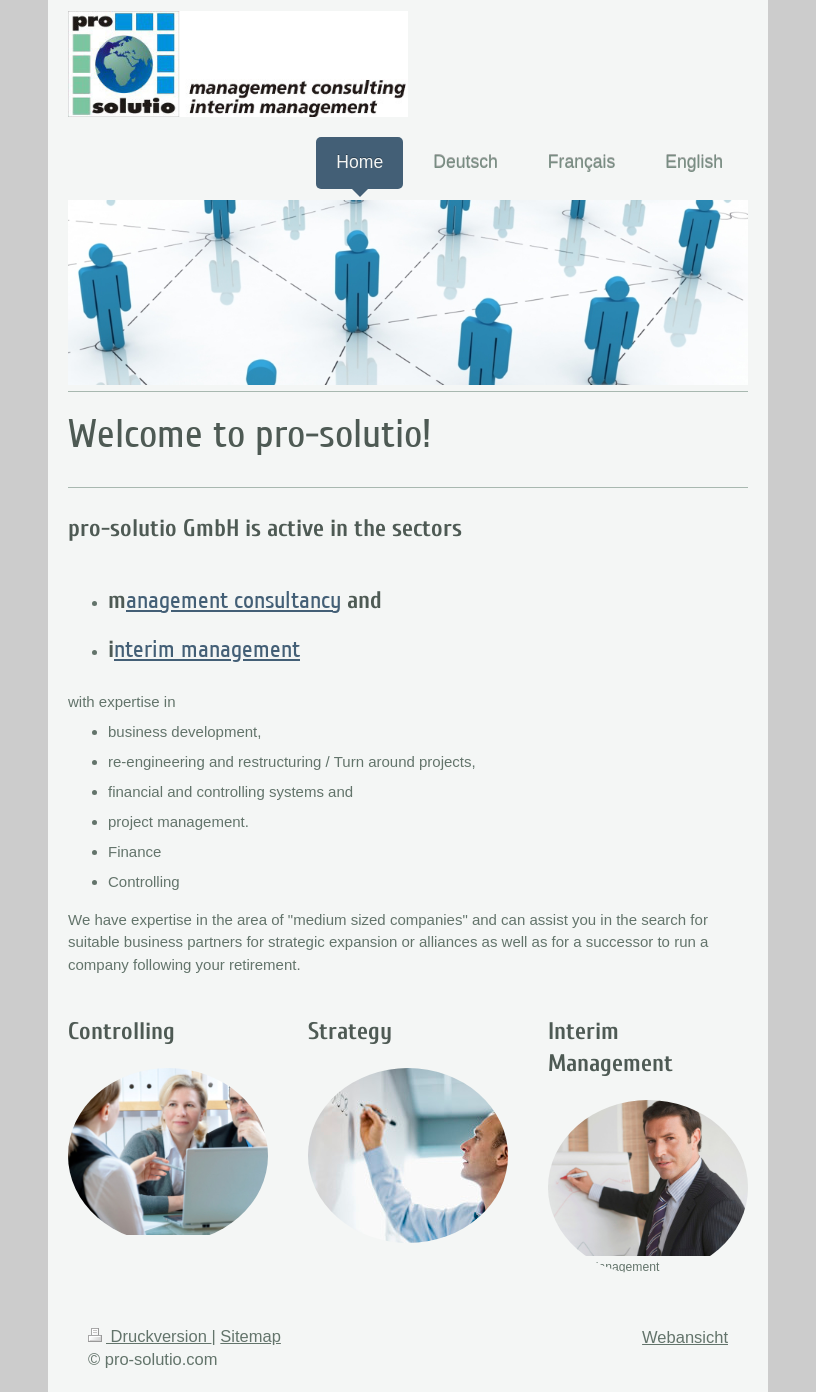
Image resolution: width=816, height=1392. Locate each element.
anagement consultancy (233, 600)
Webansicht (685, 1337)
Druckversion (149, 1336)
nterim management (207, 649)
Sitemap (250, 1336)
